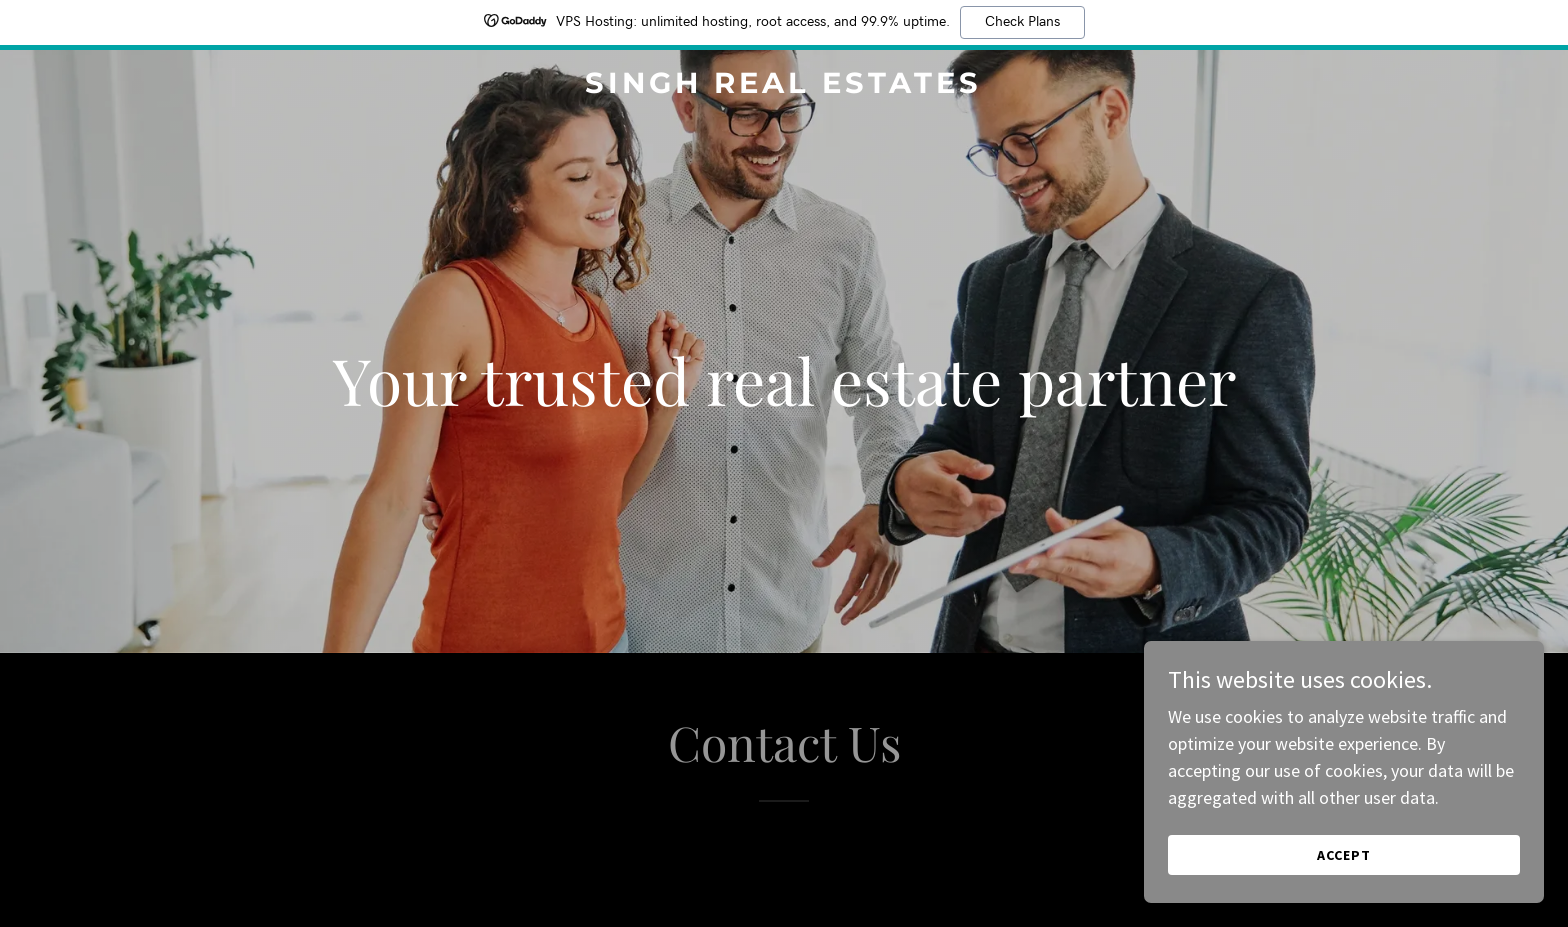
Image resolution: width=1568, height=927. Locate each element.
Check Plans (1022, 22)
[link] (784, 86)
